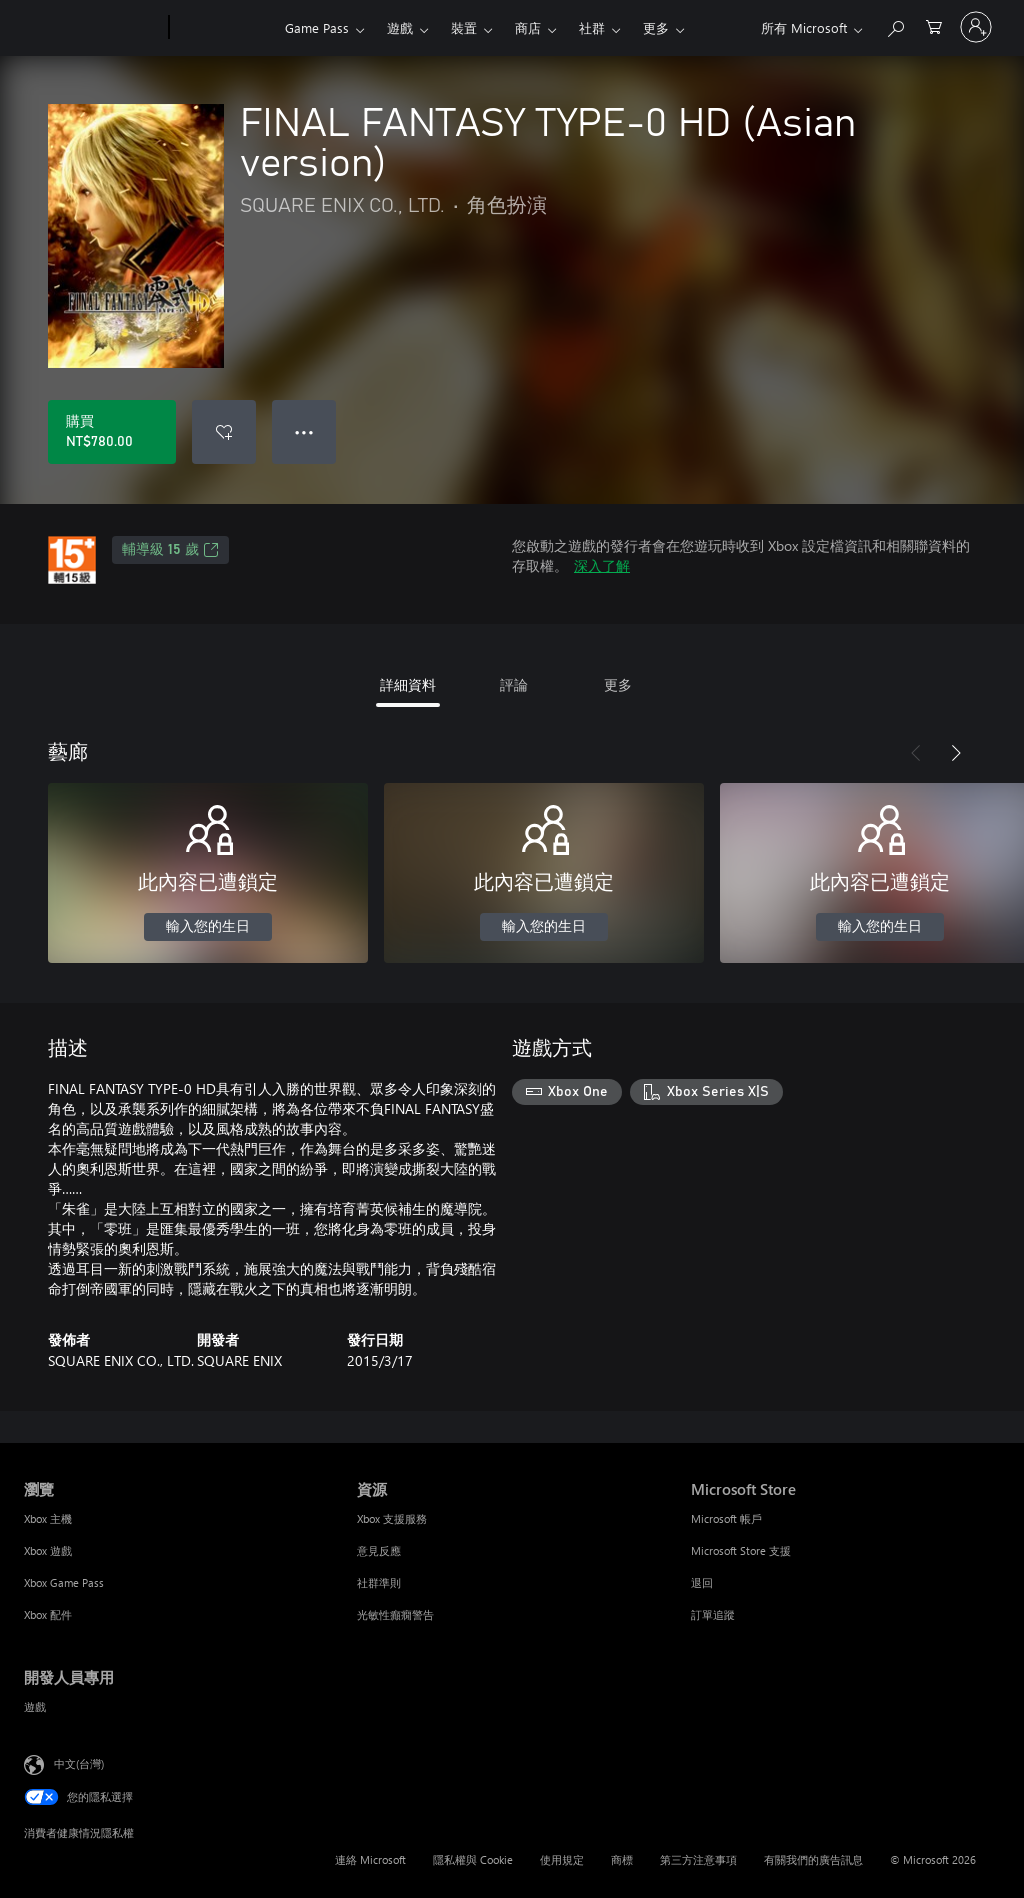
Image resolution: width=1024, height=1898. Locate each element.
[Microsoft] (92, 28)
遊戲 (400, 27)
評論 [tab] (514, 684)
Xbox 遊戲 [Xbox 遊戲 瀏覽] (48, 1550)
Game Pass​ (317, 27)
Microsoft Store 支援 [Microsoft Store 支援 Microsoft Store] (741, 1550)
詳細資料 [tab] (408, 684)
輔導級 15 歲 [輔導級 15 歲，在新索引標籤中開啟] (170, 550)
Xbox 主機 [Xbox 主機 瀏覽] (48, 1518)
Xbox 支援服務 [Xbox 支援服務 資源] (392, 1518)
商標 (622, 1859)
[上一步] (916, 753)
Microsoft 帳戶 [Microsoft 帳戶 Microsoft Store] (726, 1518)
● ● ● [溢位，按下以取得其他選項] (304, 431)
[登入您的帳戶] (976, 27)
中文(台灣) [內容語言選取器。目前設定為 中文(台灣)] (79, 1763)
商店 (528, 27)
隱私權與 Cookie (473, 1859)
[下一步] (956, 753)
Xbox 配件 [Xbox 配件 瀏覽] (48, 1614)
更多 (656, 27)
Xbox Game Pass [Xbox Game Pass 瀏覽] (64, 1582)
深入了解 (602, 565)
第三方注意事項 (698, 1859)
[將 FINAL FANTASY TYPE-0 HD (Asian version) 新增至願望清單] (224, 432)
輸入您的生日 (208, 927)
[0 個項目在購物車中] (934, 25)
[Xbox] (224, 28)
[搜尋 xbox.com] (895, 25)
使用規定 (562, 1859)
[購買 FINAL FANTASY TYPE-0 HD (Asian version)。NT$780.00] (112, 432)
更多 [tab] (618, 684)
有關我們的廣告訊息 (813, 1859)
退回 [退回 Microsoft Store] (702, 1582)
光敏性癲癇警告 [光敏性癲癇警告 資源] (395, 1614)
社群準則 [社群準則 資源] (379, 1582)
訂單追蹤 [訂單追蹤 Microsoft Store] (713, 1614)
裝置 (464, 27)
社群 (592, 27)
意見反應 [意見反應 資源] (379, 1550)
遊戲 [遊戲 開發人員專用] (35, 1706)
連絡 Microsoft (370, 1859)
